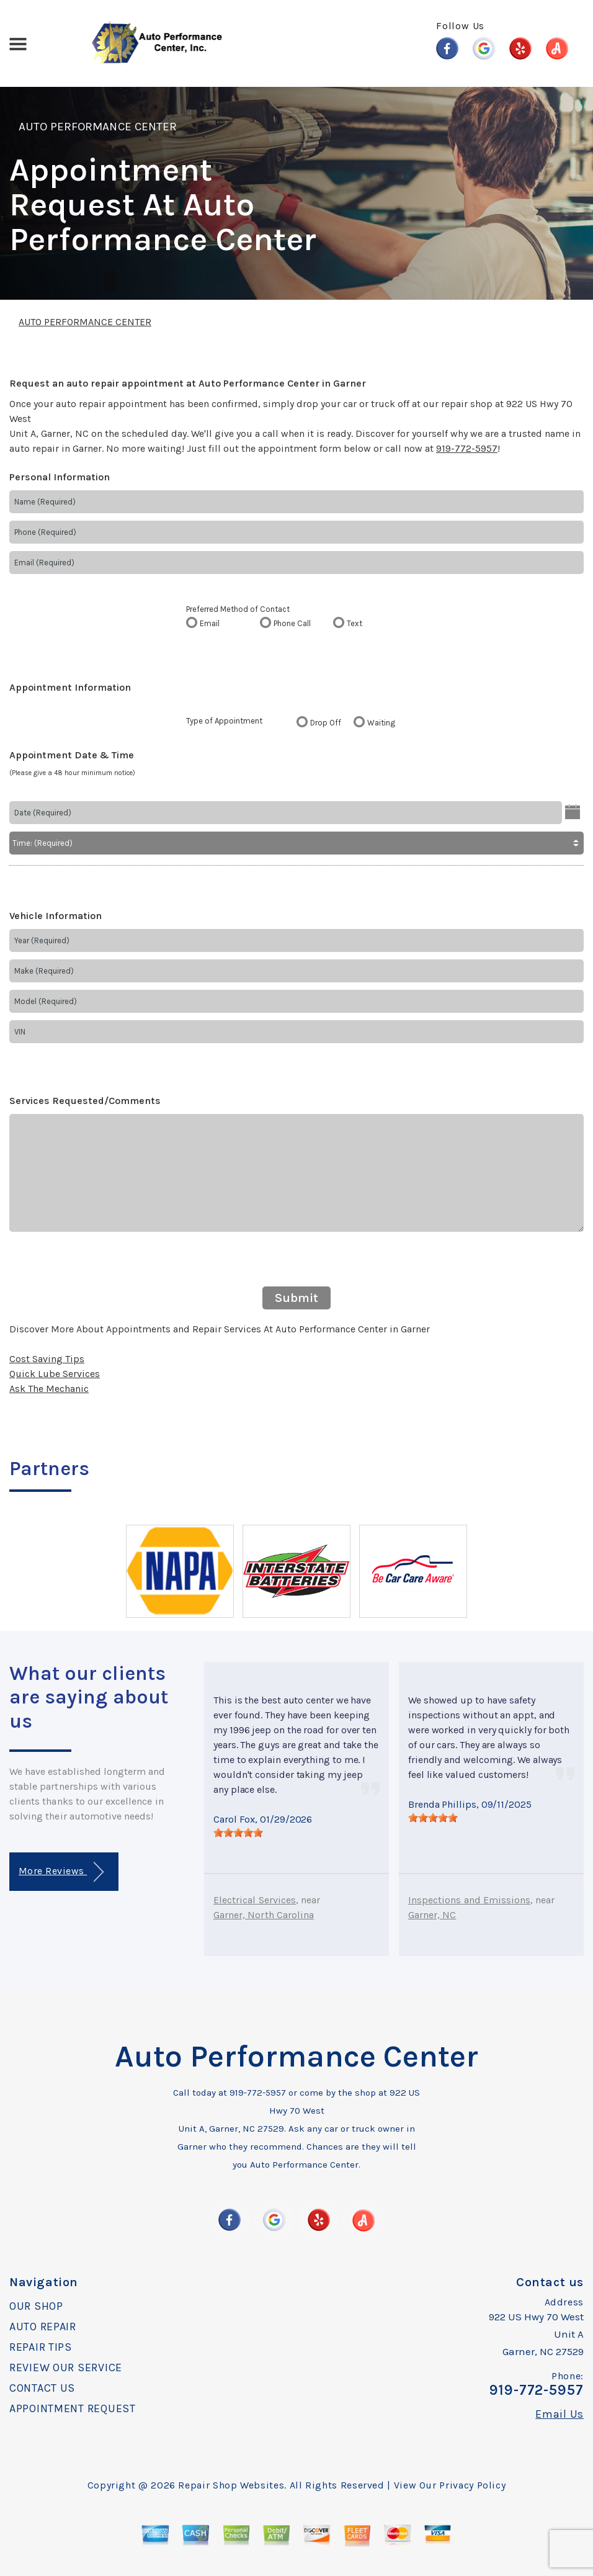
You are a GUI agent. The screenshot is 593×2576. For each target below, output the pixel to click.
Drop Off (325, 722)
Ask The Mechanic (49, 1388)
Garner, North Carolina (263, 1915)
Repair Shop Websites (231, 2485)
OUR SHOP (36, 2306)
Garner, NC (432, 1915)
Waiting (381, 722)
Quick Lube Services (54, 1374)
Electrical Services (254, 1900)
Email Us (559, 2414)
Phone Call (292, 623)
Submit (296, 1298)
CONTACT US (42, 2388)
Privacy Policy (472, 2485)
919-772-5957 (466, 448)
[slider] (238, 1833)
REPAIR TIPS (40, 2347)
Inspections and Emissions (469, 1900)
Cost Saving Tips (46, 1359)
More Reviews (61, 1872)
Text (354, 623)
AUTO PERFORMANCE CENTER (98, 126)
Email (210, 623)
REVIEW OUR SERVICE (65, 2367)
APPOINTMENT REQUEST (72, 2408)
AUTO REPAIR (42, 2326)
